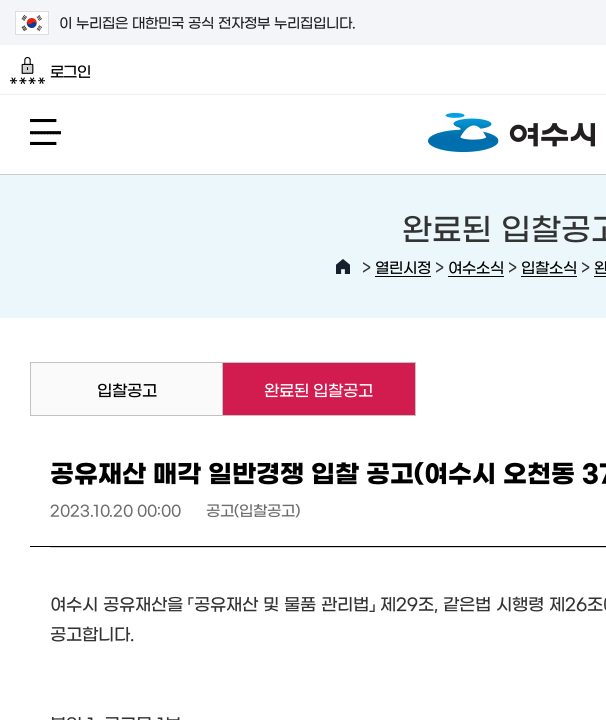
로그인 (50, 71)
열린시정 (403, 266)
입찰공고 (127, 389)
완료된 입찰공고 (298, 389)
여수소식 (476, 266)
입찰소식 (549, 266)
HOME (343, 267)
